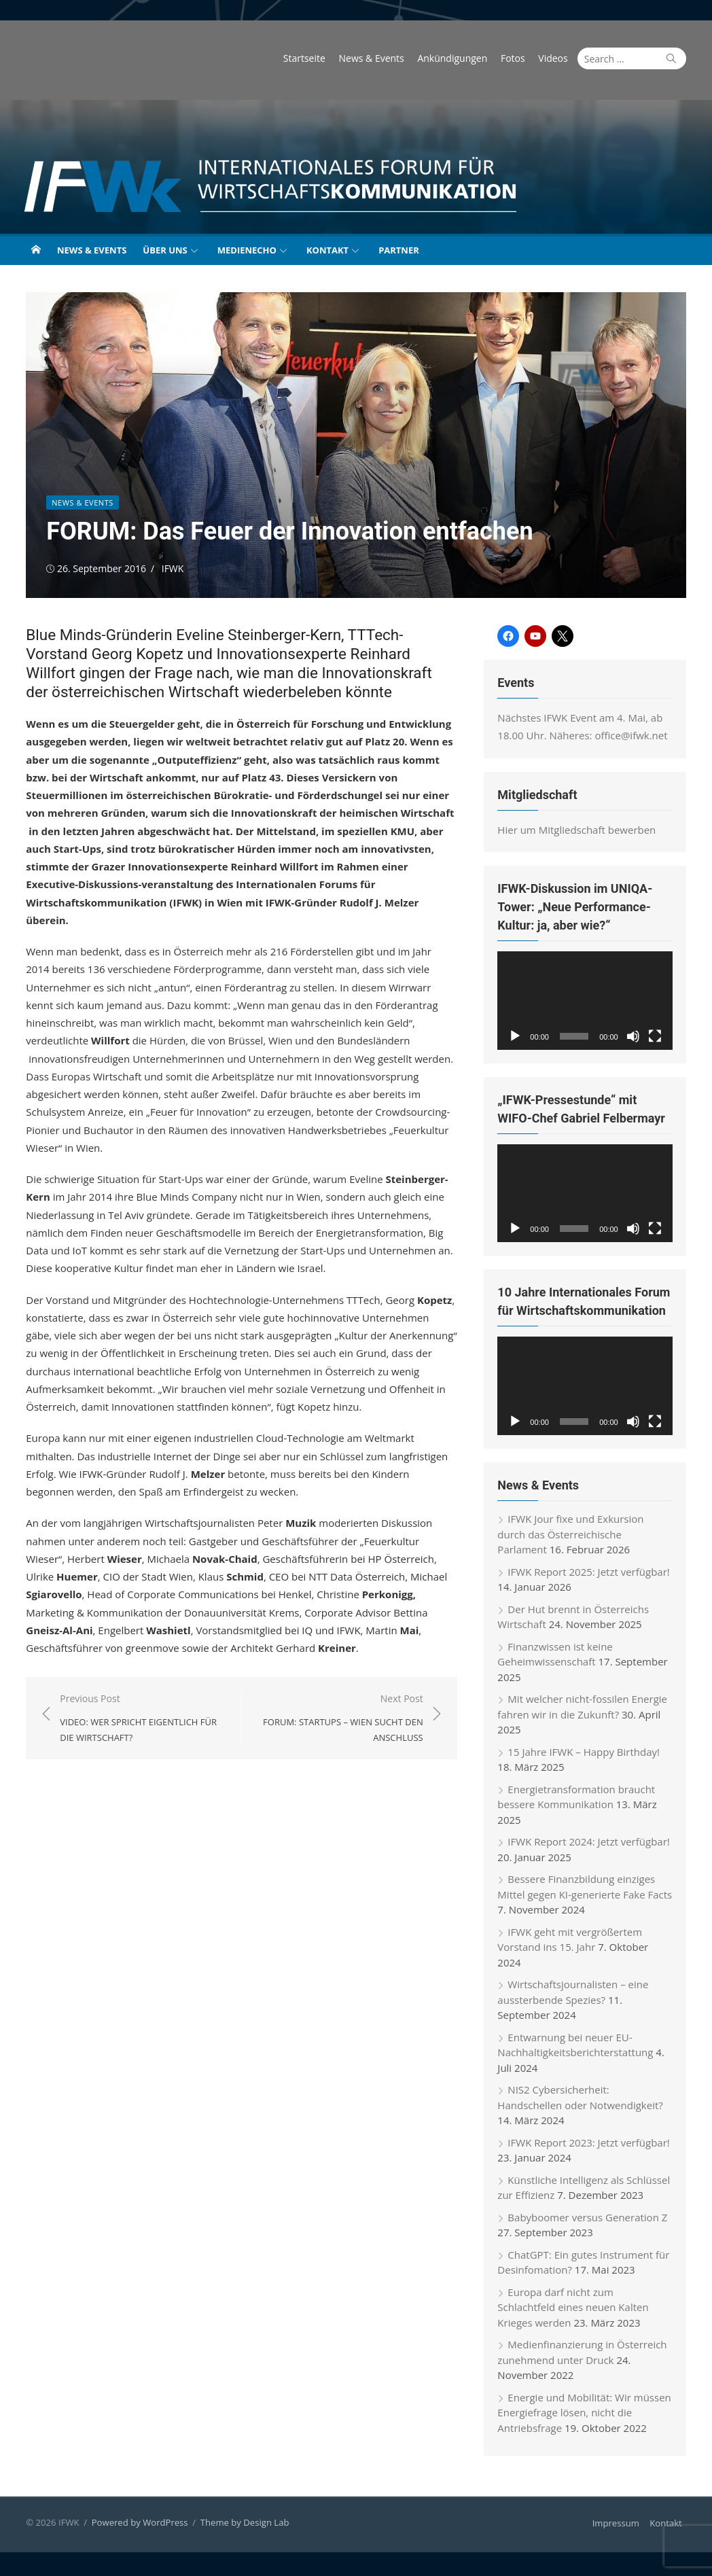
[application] (587, 1001)
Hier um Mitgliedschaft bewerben (578, 829)
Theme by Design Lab (242, 2526)
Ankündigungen (456, 58)
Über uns (165, 250)
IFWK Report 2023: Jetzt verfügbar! (590, 2145)
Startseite (307, 58)
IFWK (169, 568)
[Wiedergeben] (516, 1037)
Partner (398, 250)
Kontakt (327, 250)
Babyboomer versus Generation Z (589, 2220)
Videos (556, 58)
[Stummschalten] (636, 1037)
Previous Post (142, 1718)
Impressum (618, 2526)
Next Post (339, 1718)
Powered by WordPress (136, 2526)
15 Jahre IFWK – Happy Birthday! (585, 1754)
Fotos (515, 58)
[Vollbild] (657, 1037)
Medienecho (247, 250)
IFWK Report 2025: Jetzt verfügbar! (590, 1574)
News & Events (374, 58)
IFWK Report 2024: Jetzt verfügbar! (590, 1845)
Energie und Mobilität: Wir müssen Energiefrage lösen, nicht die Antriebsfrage (585, 2415)
